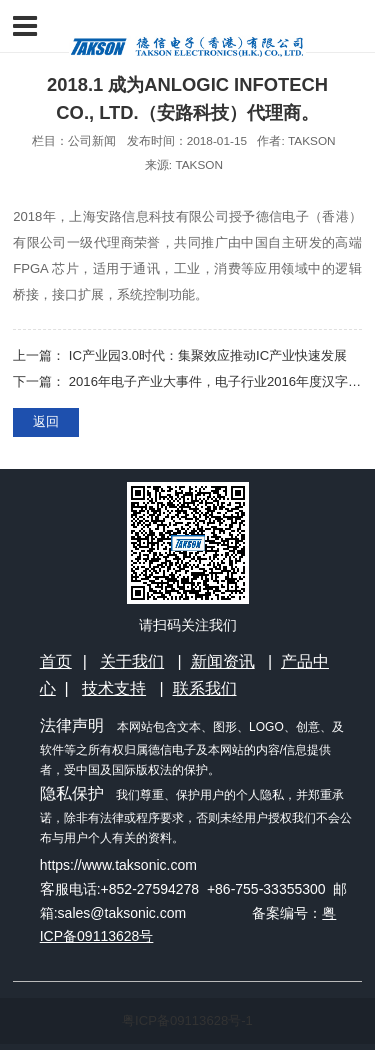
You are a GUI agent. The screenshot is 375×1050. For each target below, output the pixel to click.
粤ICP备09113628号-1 (187, 1020)
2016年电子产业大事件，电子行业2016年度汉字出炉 (221, 381)
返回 (46, 421)
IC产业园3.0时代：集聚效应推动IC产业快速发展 (208, 355)
